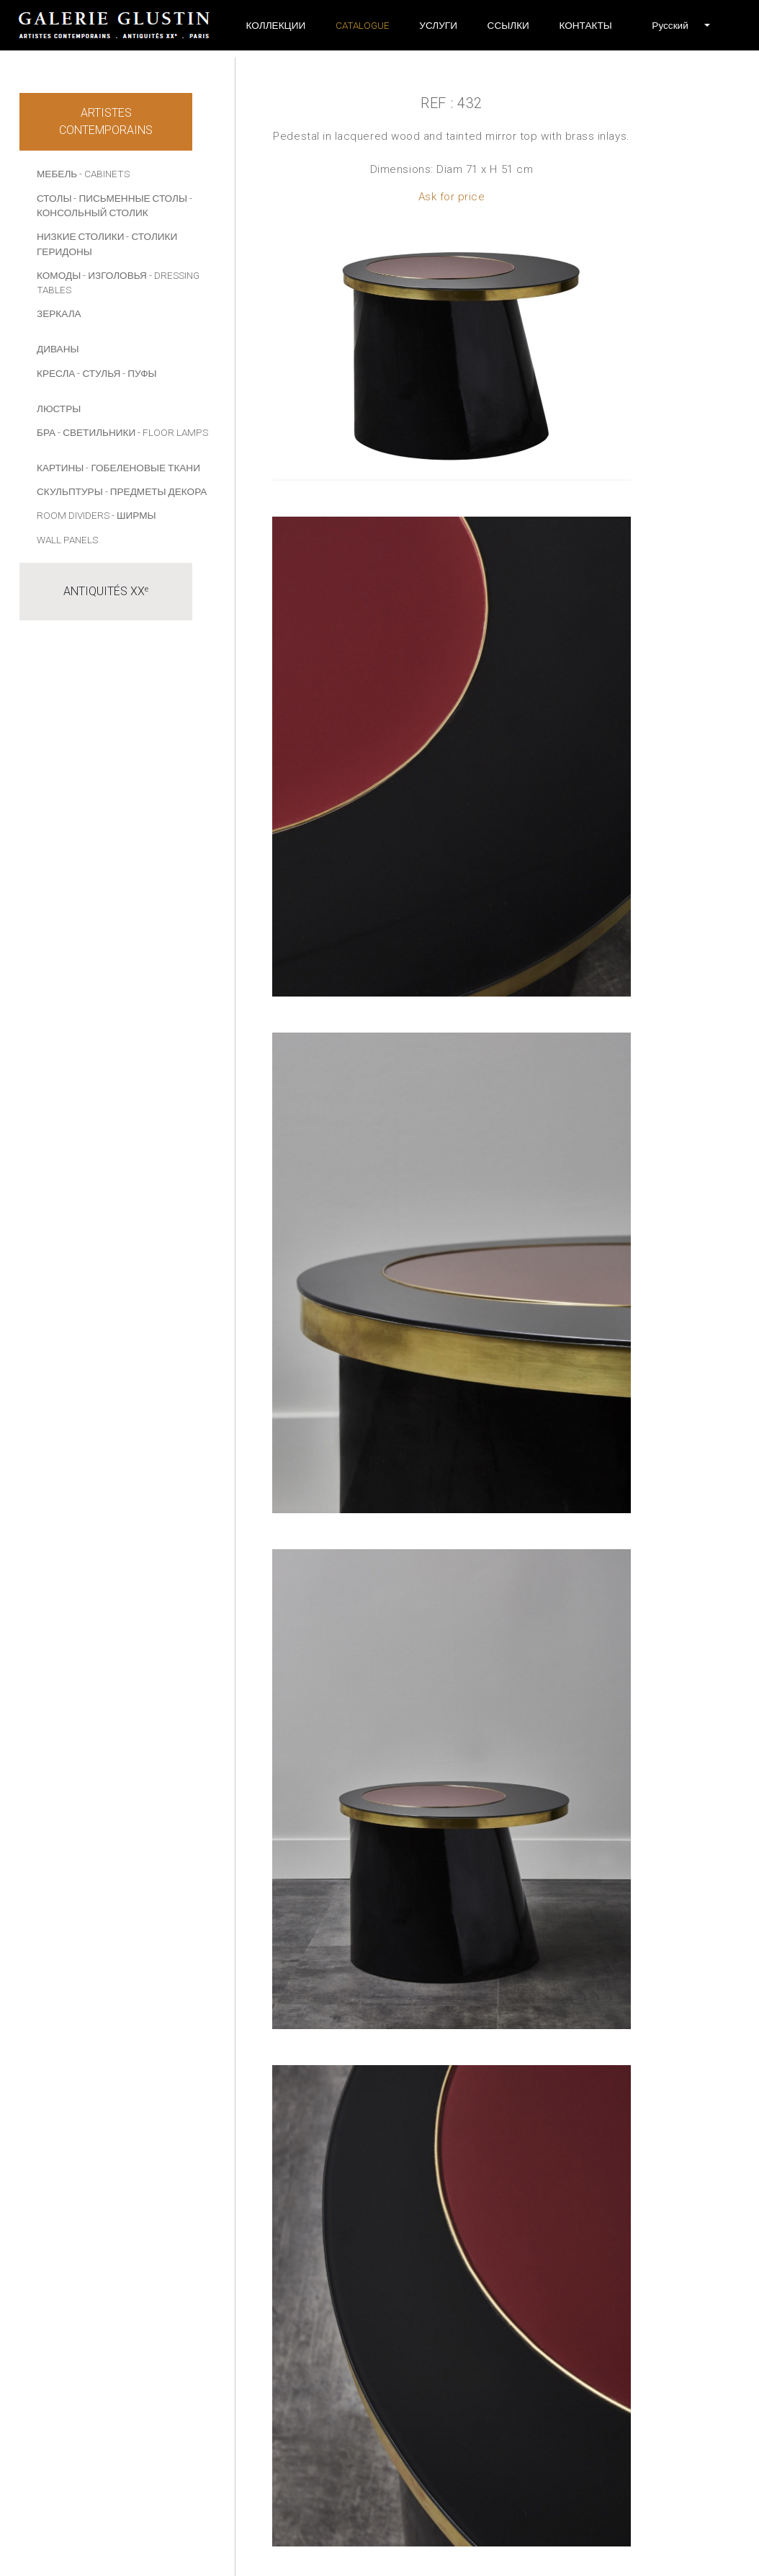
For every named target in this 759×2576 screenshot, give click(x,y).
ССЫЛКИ (508, 25)
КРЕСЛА (56, 373)
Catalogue (363, 25)
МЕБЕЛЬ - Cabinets (83, 173)
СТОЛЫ (54, 198)
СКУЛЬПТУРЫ (70, 491)
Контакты (585, 25)
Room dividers (73, 515)
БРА (46, 432)
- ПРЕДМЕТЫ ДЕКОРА (156, 491)
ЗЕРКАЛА (59, 313)
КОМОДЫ (59, 275)
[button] (670, 25)
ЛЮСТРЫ (59, 408)
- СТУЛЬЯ (98, 373)
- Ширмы (134, 515)
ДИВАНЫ (58, 349)
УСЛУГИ (438, 25)
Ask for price (451, 196)
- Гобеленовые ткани (143, 467)
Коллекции (276, 25)
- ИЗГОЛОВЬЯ (115, 275)
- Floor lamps (173, 432)
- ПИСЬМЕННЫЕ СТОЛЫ (130, 198)
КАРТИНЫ (60, 467)
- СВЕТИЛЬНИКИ (96, 432)
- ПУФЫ (139, 373)
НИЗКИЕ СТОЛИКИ (80, 236)
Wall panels (67, 539)
